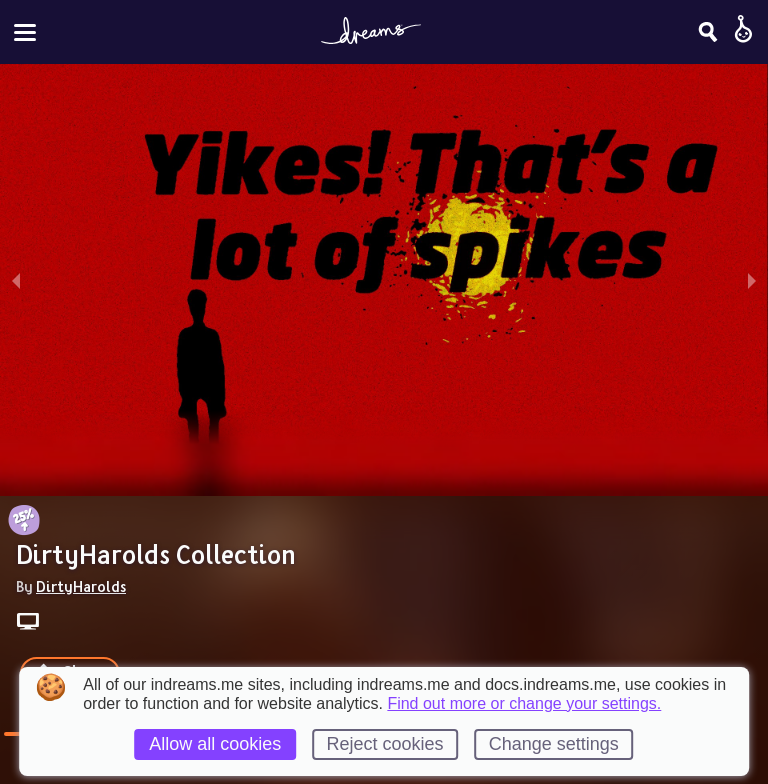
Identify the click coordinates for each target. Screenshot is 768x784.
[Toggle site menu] (25, 32)
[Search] (708, 32)
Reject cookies (384, 744)
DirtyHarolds (81, 586)
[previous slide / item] (16, 280)
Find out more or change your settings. (524, 704)
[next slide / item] (752, 280)
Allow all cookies (215, 744)
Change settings (554, 744)
